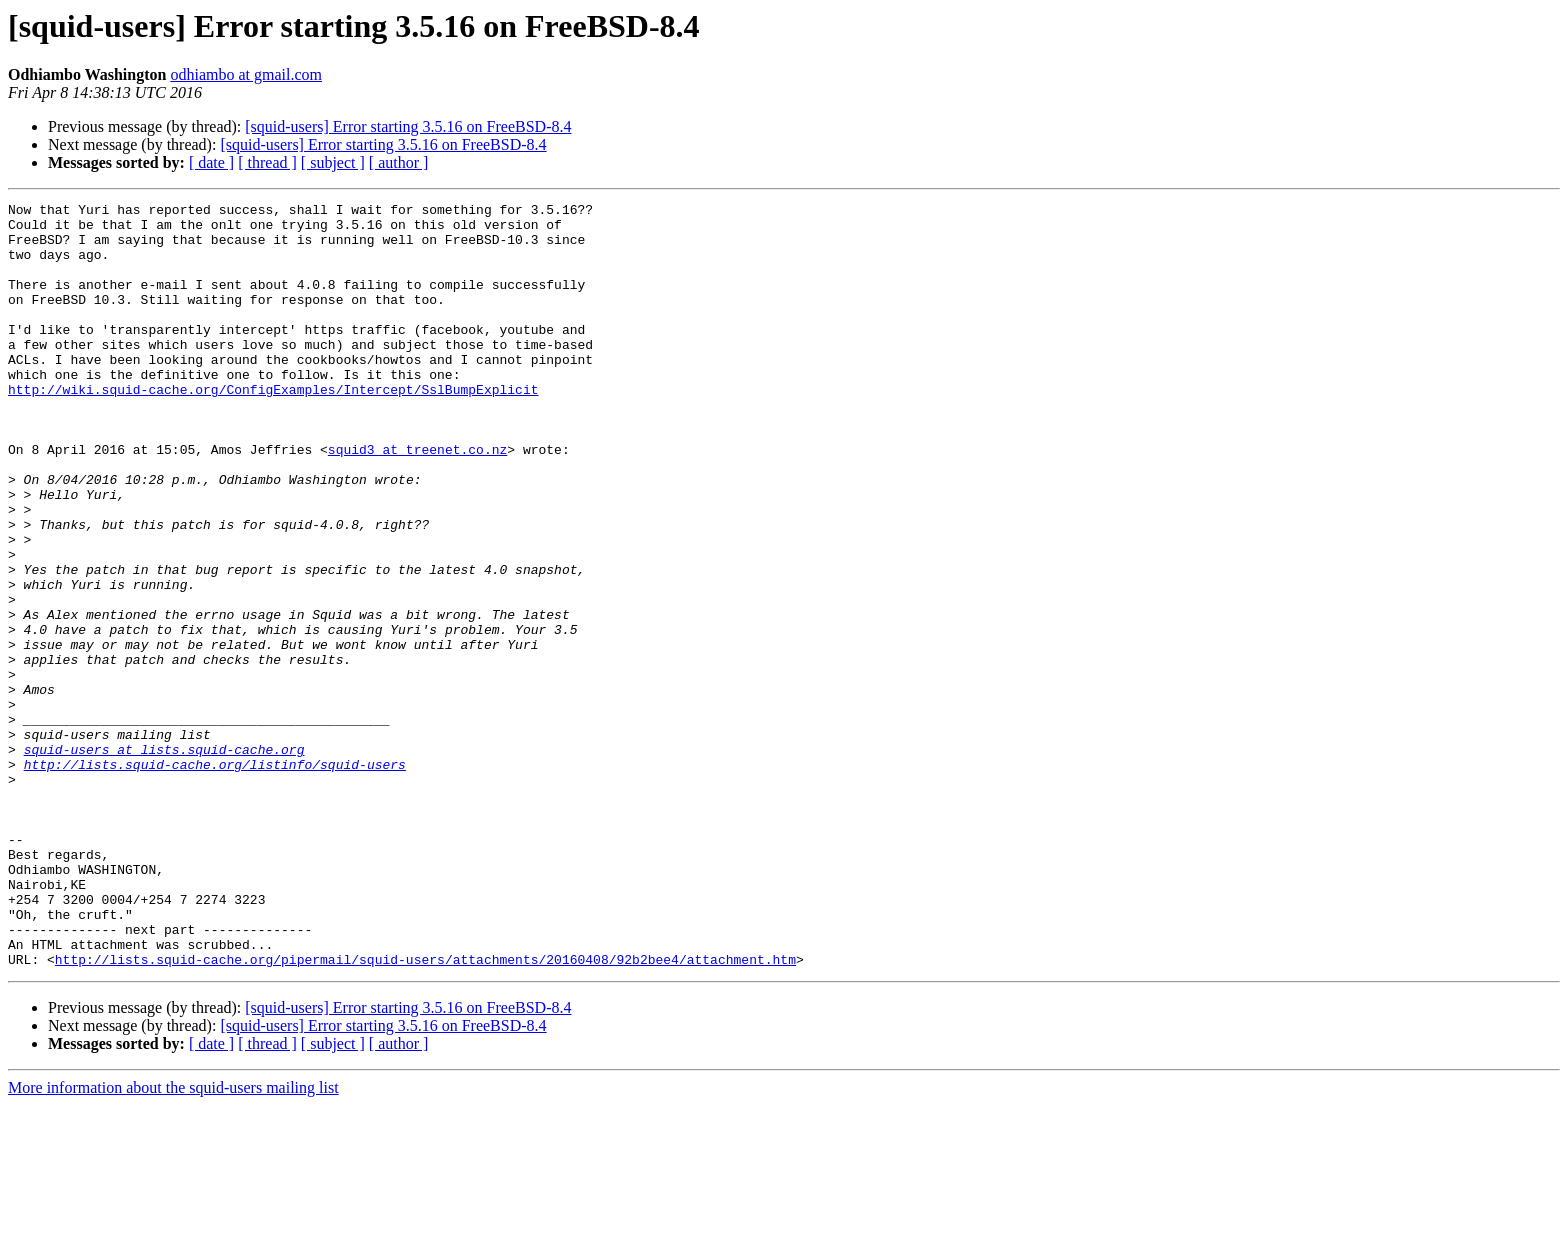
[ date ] (211, 162)
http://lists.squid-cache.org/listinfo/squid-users (215, 878)
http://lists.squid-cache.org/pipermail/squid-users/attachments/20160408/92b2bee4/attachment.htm (425, 1112)
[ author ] (399, 162)
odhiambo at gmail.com (246, 74)
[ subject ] (333, 162)
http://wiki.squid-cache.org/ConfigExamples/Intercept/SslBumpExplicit (273, 428)
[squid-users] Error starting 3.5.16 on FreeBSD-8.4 (408, 126)
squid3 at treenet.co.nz (417, 500)
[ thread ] (267, 162)
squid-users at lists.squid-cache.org (164, 860)
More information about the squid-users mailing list (173, 1240)
